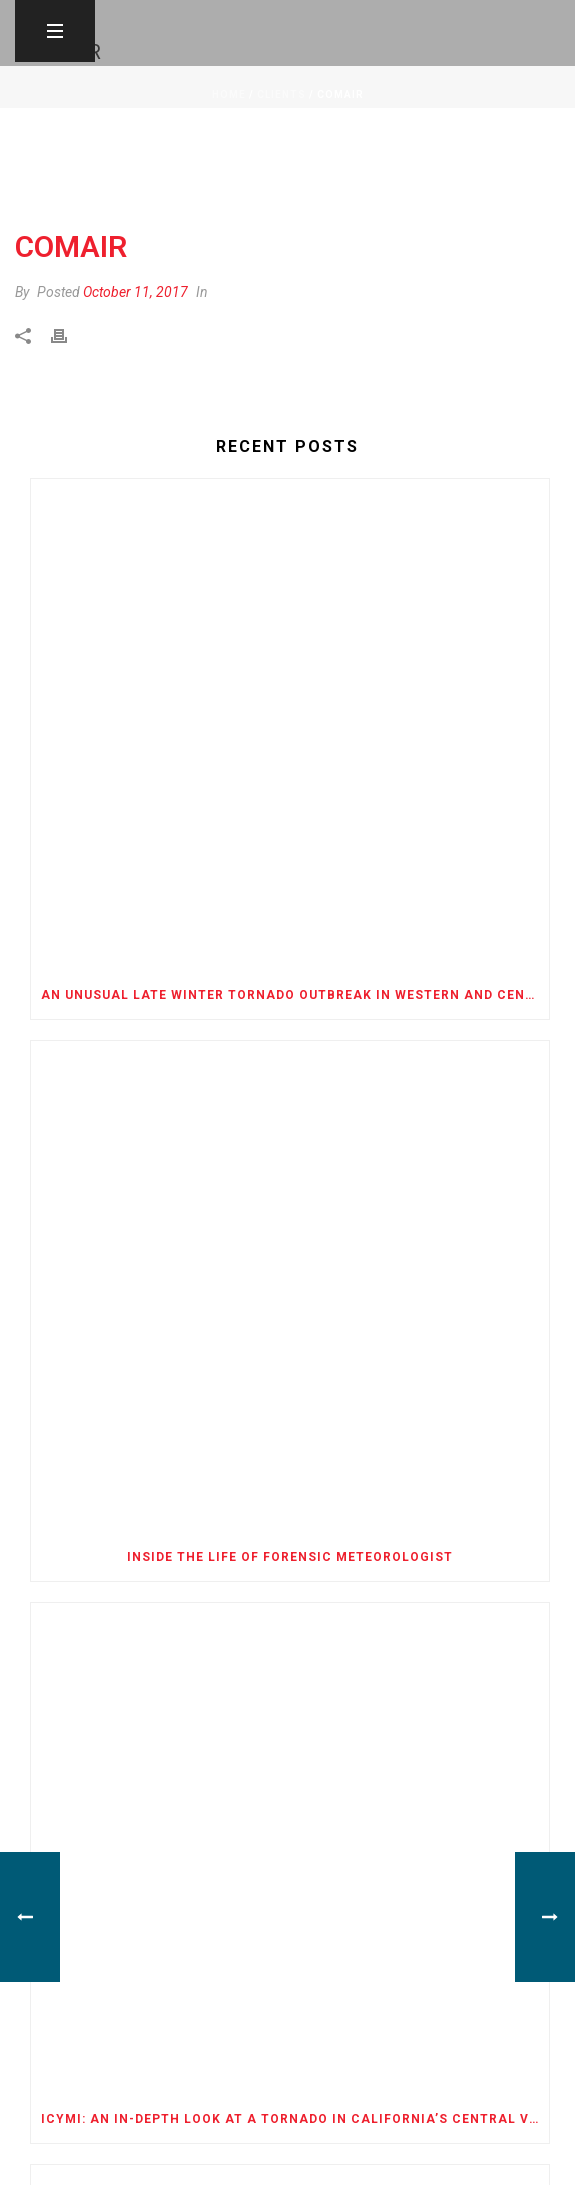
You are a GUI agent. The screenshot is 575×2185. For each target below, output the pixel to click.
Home (229, 94)
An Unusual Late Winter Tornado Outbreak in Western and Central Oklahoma (295, 995)
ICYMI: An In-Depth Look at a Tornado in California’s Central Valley (295, 2119)
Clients (281, 94)
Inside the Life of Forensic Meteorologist (290, 1557)
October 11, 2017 (135, 292)
